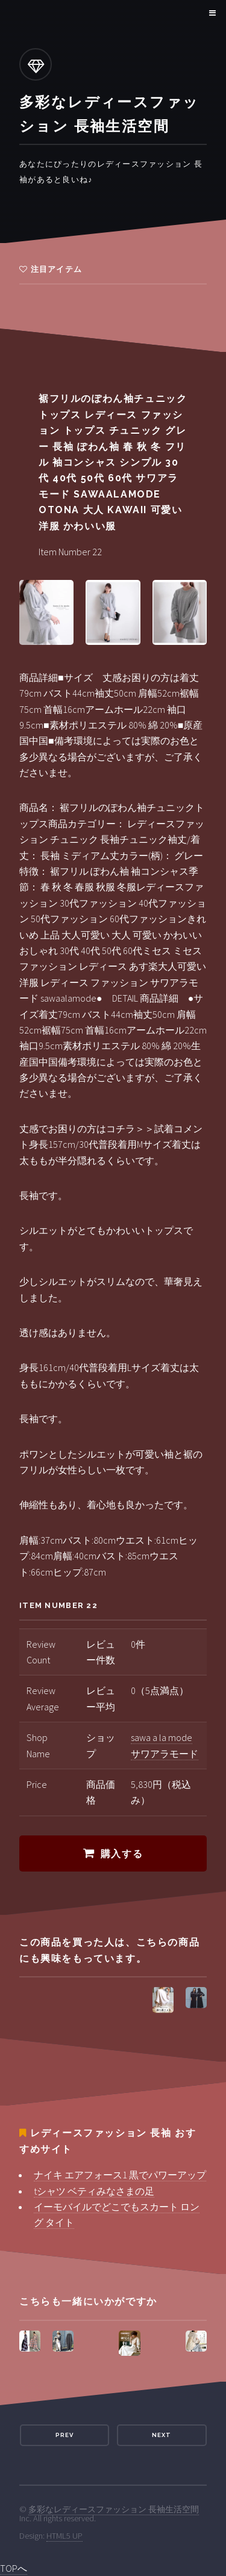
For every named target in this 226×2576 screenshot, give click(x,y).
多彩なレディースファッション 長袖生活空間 (113, 2509)
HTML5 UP (64, 2535)
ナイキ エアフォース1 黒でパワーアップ (120, 2175)
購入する (122, 1854)
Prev (64, 2435)
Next (161, 2435)
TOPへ (13, 2568)
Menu (210, 13)
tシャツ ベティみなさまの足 (94, 2191)
